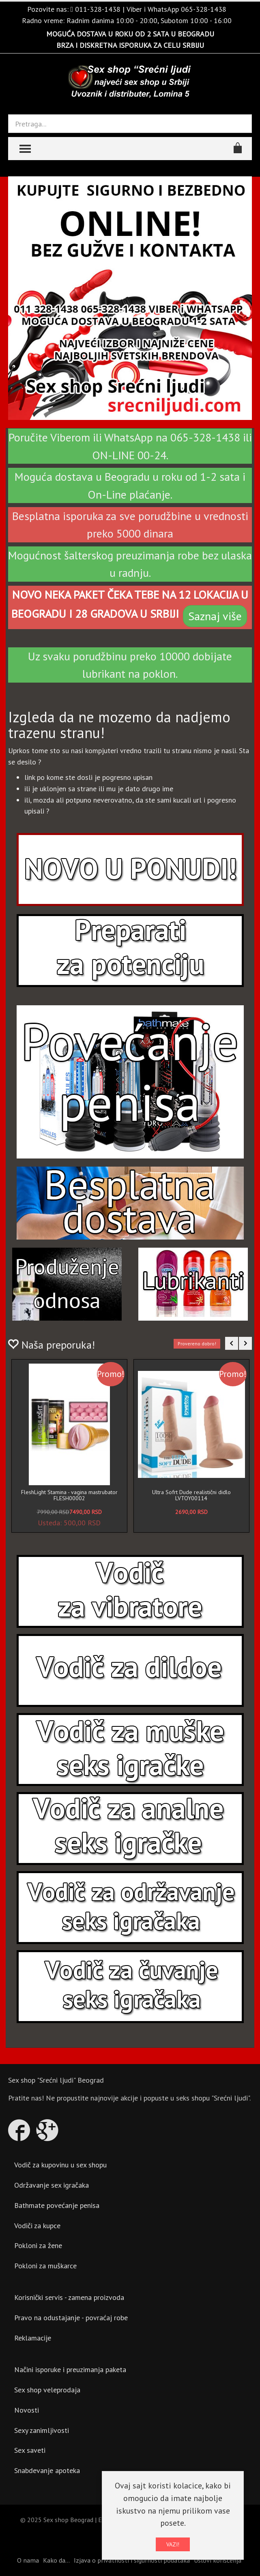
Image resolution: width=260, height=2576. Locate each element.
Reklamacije (32, 2338)
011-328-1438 (97, 9)
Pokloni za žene (38, 2245)
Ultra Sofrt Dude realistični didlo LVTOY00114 (191, 1495)
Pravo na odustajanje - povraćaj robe (71, 2317)
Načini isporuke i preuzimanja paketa (70, 2369)
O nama (28, 2560)
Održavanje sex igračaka (51, 2185)
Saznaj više (215, 615)
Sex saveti (29, 2450)
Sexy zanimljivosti (41, 2430)
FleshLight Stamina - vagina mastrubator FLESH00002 (69, 1495)
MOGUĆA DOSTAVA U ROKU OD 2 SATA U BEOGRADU (130, 34)
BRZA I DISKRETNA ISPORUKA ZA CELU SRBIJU (130, 45)
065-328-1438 (203, 9)
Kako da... (56, 2560)
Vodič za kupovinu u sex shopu (60, 2164)
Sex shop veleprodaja (47, 2389)
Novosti (26, 2410)
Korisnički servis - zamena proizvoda (69, 2297)
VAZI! (172, 2544)
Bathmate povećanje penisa (56, 2205)
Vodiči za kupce (37, 2225)
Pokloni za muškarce (45, 2265)
